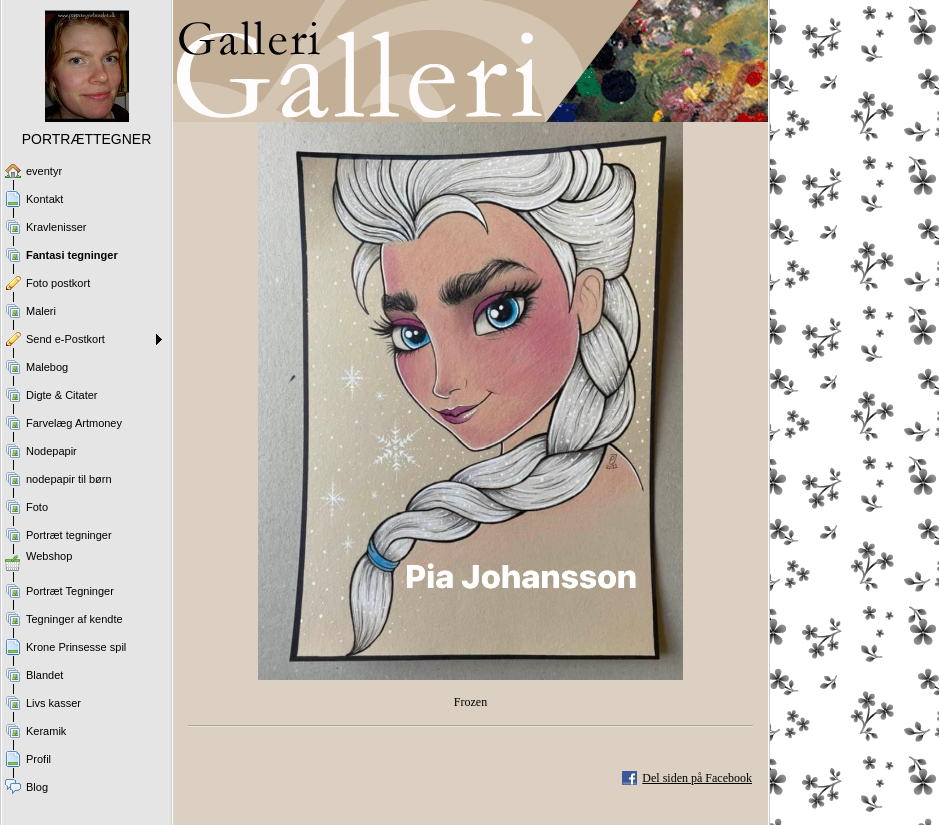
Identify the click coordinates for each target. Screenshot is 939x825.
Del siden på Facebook (697, 778)
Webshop (49, 556)
